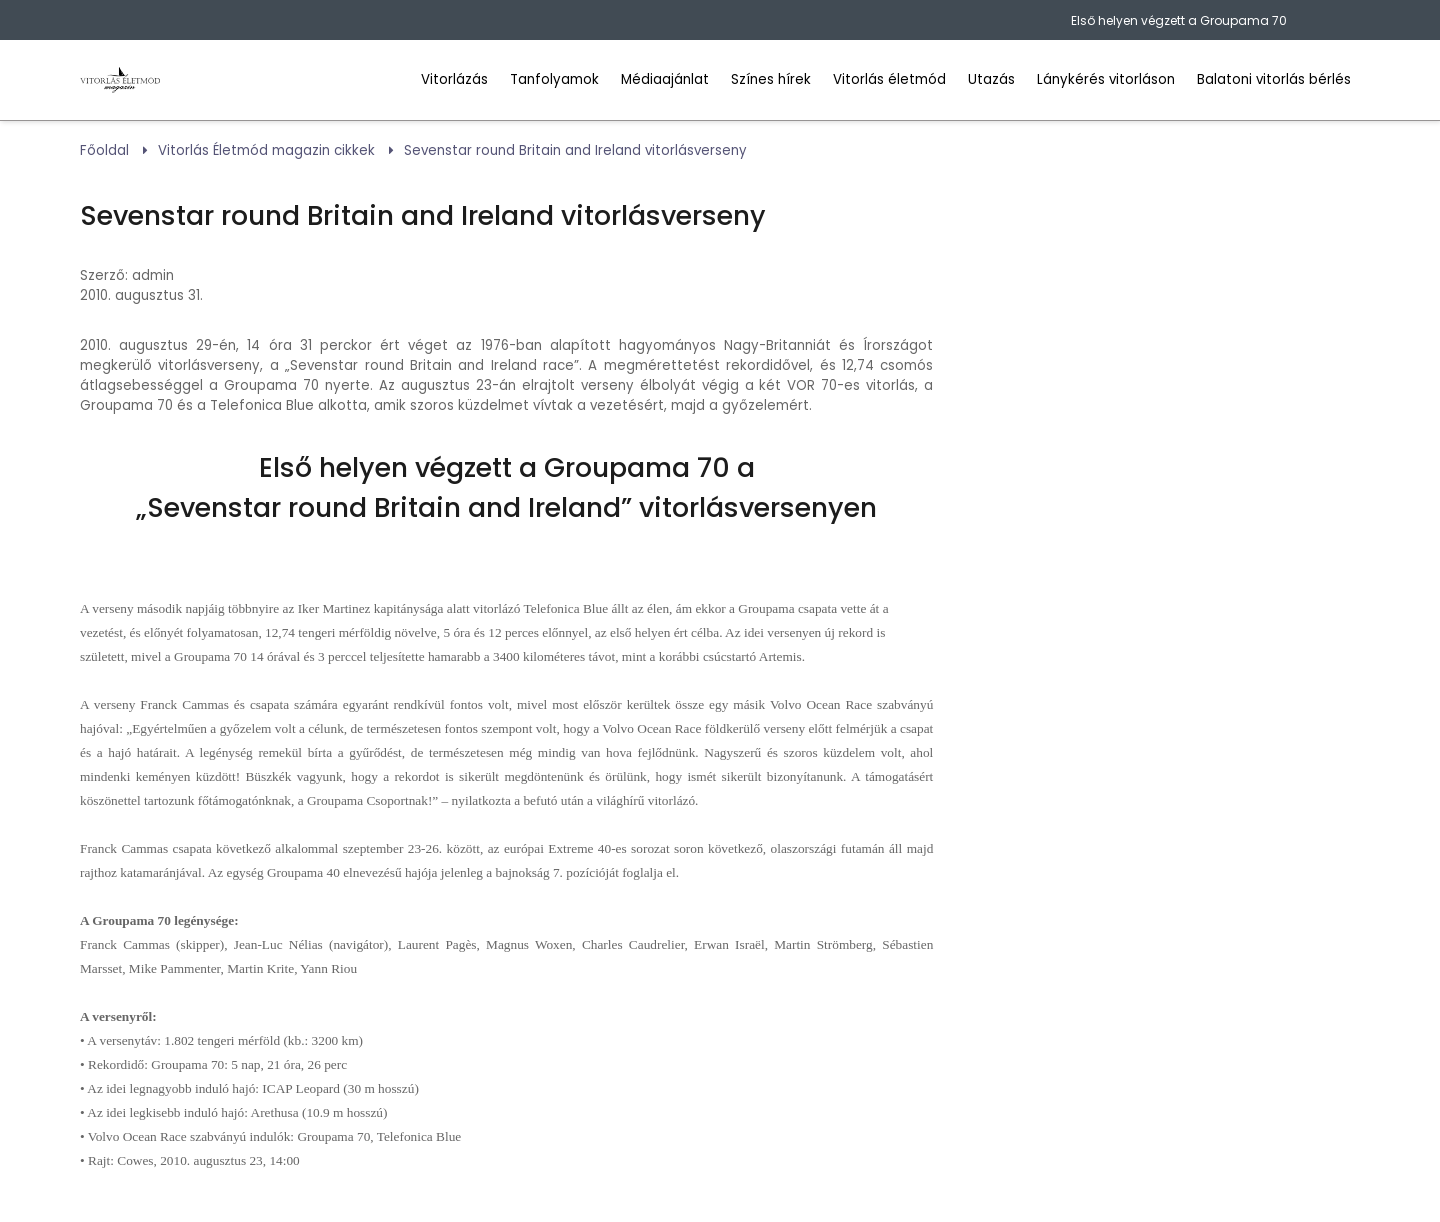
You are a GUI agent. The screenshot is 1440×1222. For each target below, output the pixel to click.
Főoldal (104, 150)
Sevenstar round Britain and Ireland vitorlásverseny (575, 150)
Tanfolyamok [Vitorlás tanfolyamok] (554, 79)
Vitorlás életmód (889, 79)
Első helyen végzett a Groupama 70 (1179, 20)
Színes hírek (771, 79)
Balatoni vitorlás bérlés (1274, 79)
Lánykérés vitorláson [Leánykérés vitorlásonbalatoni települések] (1106, 79)
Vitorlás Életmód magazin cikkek (266, 150)
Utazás (991, 79)
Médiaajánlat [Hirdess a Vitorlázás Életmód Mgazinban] (665, 79)
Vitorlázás (454, 79)
